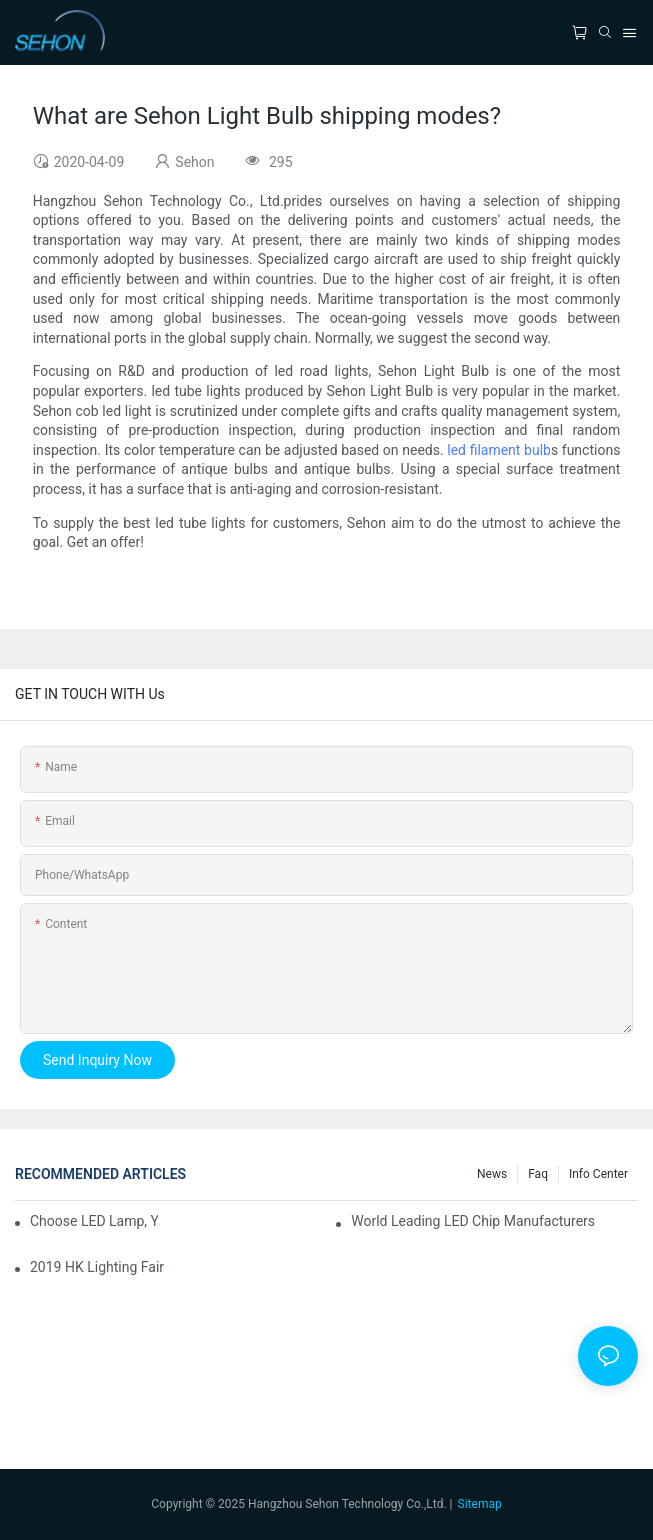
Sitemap (480, 1504)
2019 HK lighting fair (97, 1267)
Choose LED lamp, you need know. (94, 1221)
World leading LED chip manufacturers (473, 1221)
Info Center (598, 1174)
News (492, 1174)
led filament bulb (499, 450)
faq (538, 1174)
